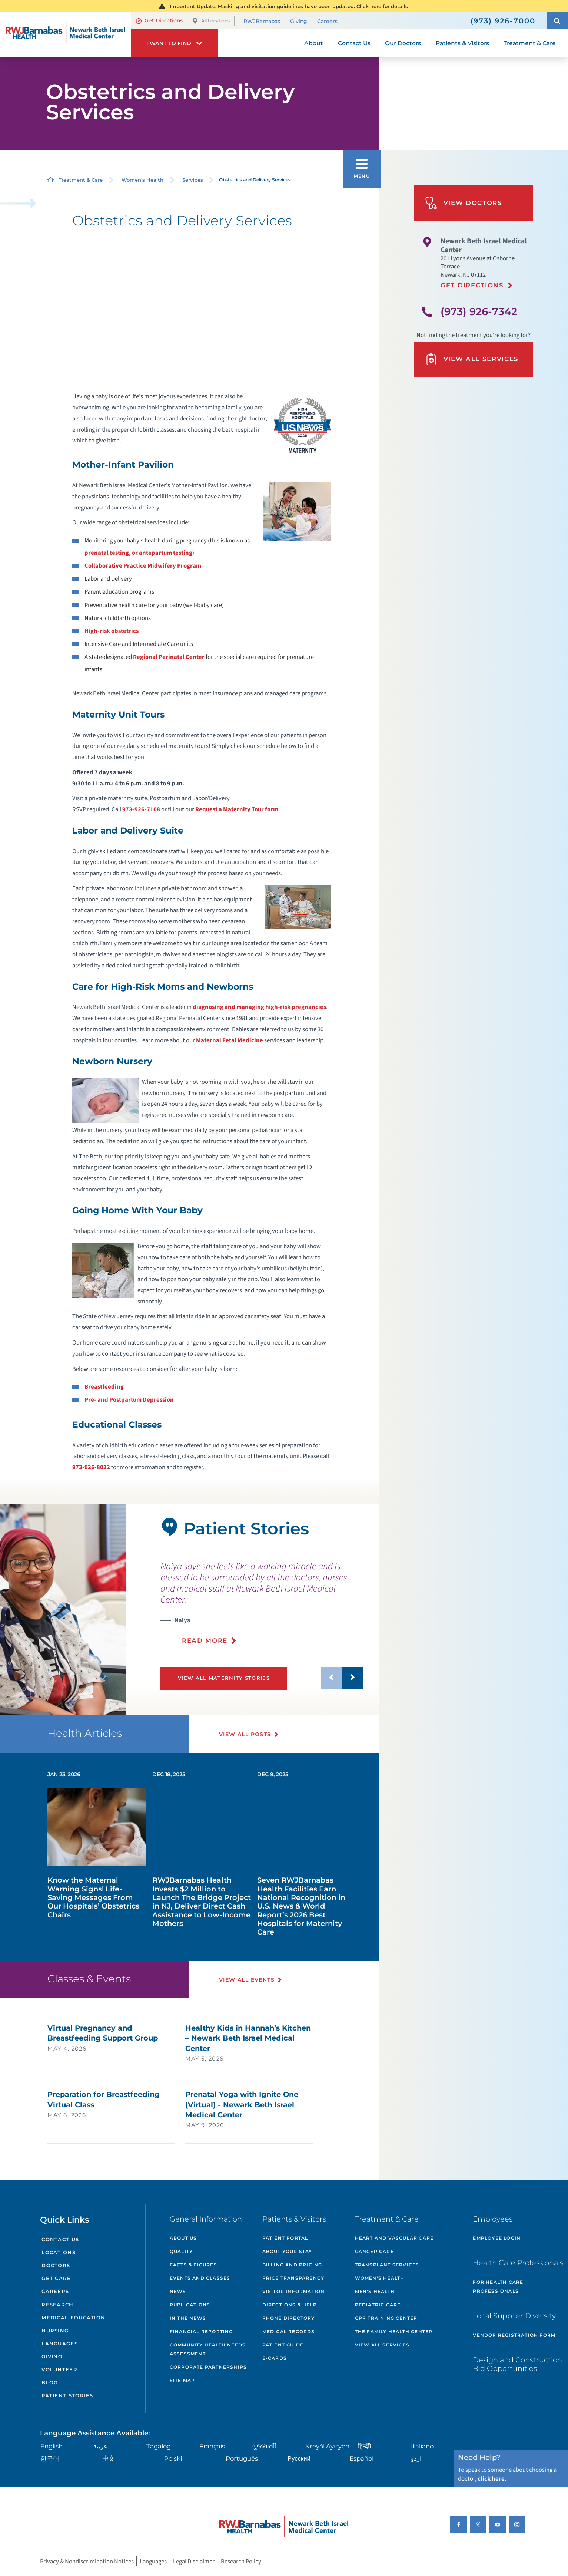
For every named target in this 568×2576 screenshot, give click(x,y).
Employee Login (497, 2238)
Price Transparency (293, 2278)
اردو (416, 2458)
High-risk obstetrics (111, 631)
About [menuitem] (313, 43)
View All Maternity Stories (224, 1678)
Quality (181, 2251)
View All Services (472, 359)
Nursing (55, 2330)
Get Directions (159, 20)
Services (192, 180)
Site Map (182, 2380)
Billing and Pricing (292, 2264)
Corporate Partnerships (208, 2367)
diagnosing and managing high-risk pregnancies (259, 1007)
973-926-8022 (91, 1467)
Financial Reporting (201, 2331)
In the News (188, 2318)
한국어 (49, 2458)
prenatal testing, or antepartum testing (138, 552)
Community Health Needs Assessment (208, 2349)
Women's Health (142, 180)
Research (57, 2305)
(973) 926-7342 (479, 311)
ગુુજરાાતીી (264, 2446)
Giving (298, 21)
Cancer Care (374, 2251)
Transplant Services (387, 2264)
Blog (49, 2382)
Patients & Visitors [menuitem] (462, 43)
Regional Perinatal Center (169, 657)
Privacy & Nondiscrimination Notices (87, 2561)
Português (242, 2458)
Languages (59, 2343)
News (178, 2291)
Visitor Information (293, 2291)
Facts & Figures (193, 2264)
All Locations (211, 21)
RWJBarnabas (261, 21)
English (51, 2446)
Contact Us (60, 2239)
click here (491, 2478)
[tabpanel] (63, 1609)
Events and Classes (200, 2278)
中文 (108, 2458)
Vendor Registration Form (514, 2335)
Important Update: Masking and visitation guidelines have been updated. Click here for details (289, 6)
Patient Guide (283, 2345)
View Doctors (463, 203)
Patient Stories (67, 2395)
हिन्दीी (364, 2446)
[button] (557, 20)
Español (361, 2458)
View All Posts (245, 1734)
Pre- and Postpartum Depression (129, 1399)
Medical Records (288, 2331)
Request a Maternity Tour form (236, 809)
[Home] (65, 35)
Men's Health (375, 2291)
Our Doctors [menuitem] (403, 43)
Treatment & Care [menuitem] (530, 43)
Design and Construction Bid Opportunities (517, 2364)
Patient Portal (285, 2238)
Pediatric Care (378, 2305)
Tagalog (158, 2446)
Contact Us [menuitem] (354, 43)
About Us (183, 2238)
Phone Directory (288, 2318)
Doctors (55, 2265)
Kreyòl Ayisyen (327, 2446)
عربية (100, 2446)
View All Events (247, 1979)
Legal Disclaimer (194, 2561)
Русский (299, 2458)
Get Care (56, 2278)
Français (212, 2446)
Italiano (422, 2446)
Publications (190, 2305)
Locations (58, 2252)
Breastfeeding (104, 1386)
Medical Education (73, 2318)
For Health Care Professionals (498, 2286)
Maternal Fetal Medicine (229, 1040)
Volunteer (59, 2369)
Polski (173, 2458)
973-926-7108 (141, 809)
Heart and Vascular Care (394, 2238)
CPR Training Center (386, 2318)
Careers (327, 21)
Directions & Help (289, 2305)
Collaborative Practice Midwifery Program (142, 565)
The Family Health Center (394, 2331)
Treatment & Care (81, 180)
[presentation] (261, 1603)
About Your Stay (287, 2251)
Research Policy (241, 2561)
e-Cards (274, 2358)
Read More (204, 1640)
